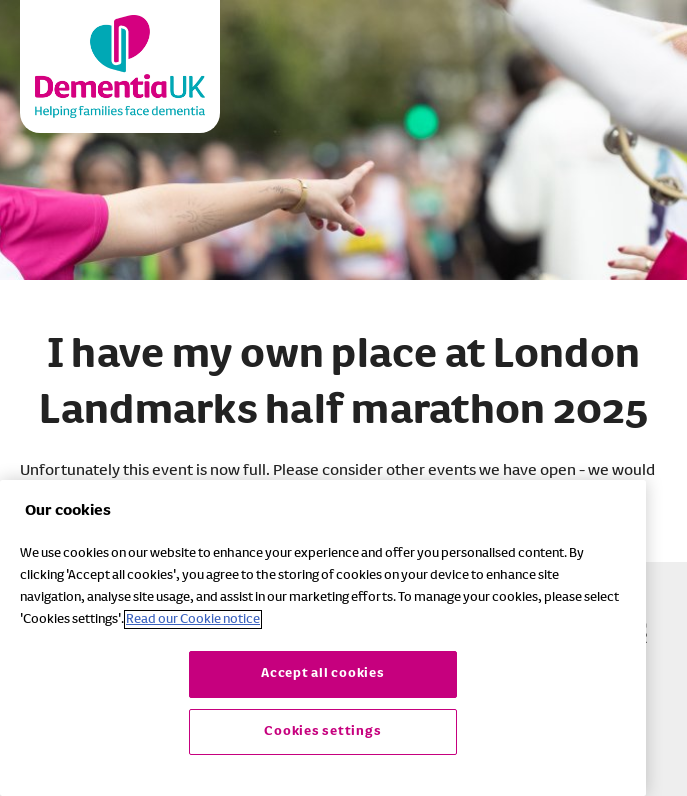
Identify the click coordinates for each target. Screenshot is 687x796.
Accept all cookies (322, 673)
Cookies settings (322, 731)
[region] (323, 638)
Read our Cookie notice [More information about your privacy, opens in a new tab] (193, 619)
